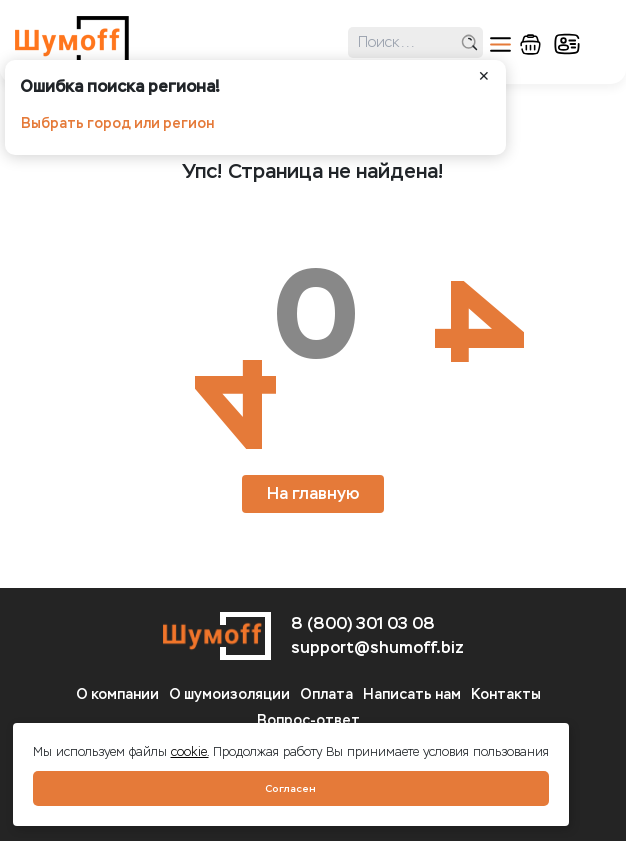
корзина (530, 44)
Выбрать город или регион (117, 123)
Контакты (506, 694)
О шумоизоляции (229, 694)
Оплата (326, 694)
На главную (313, 493)
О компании (117, 694)
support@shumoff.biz (377, 647)
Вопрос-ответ (308, 720)
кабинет (567, 44)
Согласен (290, 788)
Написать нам (412, 694)
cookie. (190, 752)
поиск (469, 42)
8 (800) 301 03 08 (363, 623)
